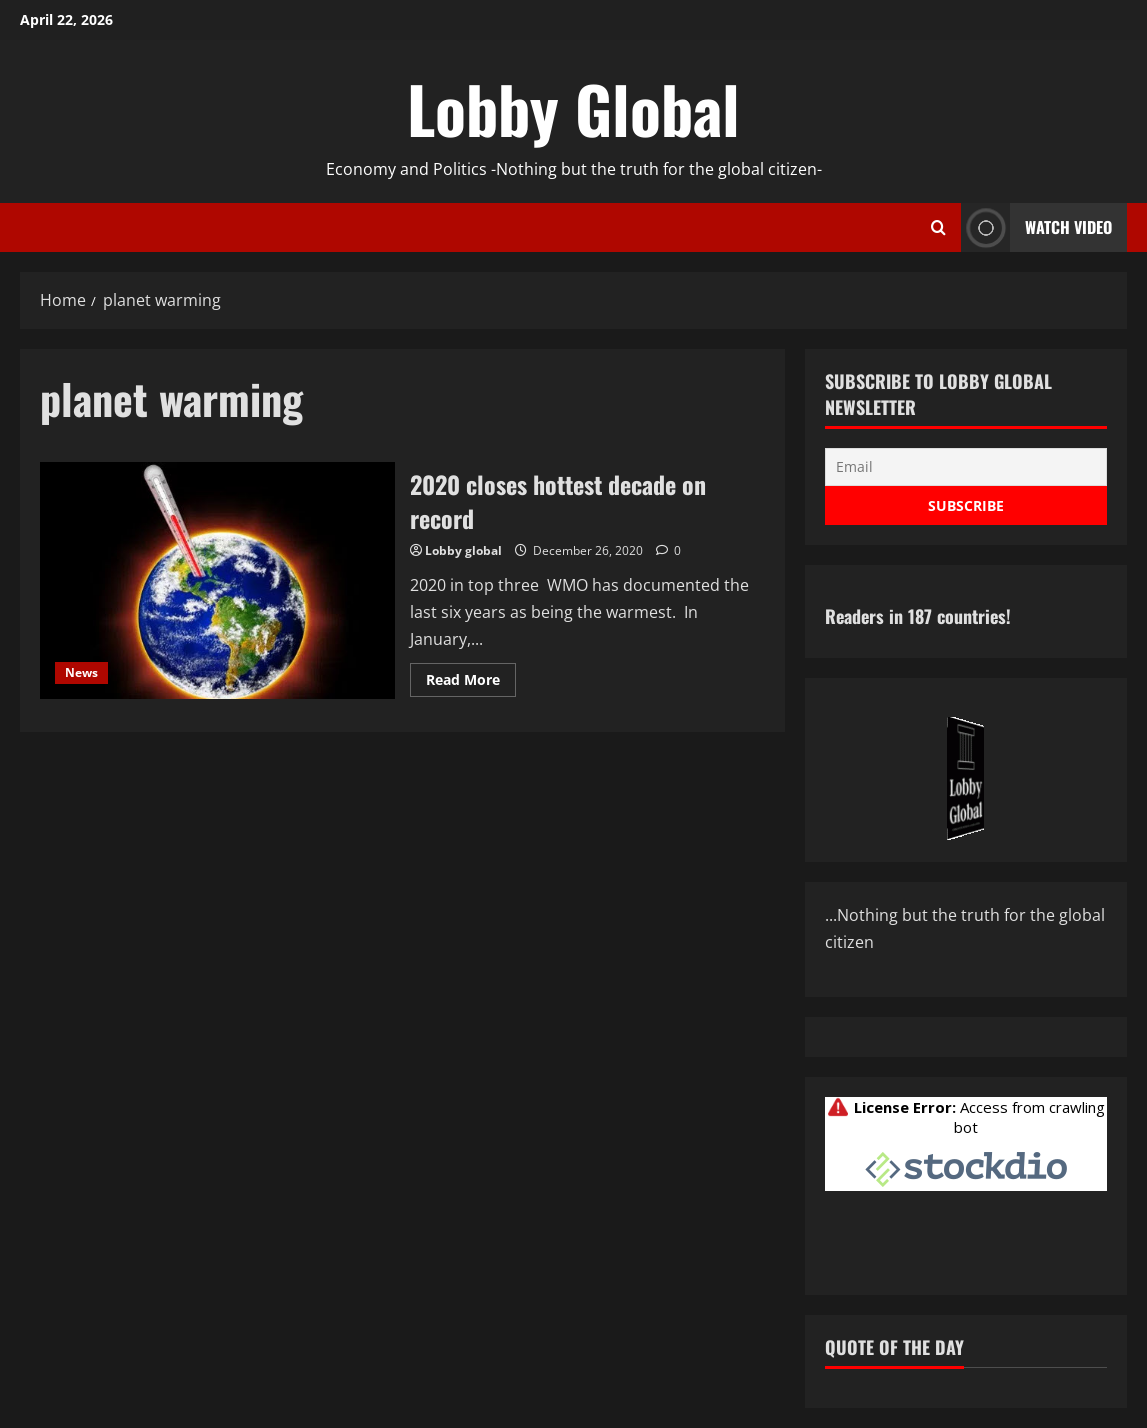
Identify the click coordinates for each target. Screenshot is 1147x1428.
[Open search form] (938, 228)
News (81, 672)
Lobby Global (573, 108)
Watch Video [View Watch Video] (1036, 227)
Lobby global (463, 550)
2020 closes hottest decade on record (217, 580)
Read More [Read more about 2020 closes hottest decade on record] (471, 683)
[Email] (966, 467)
